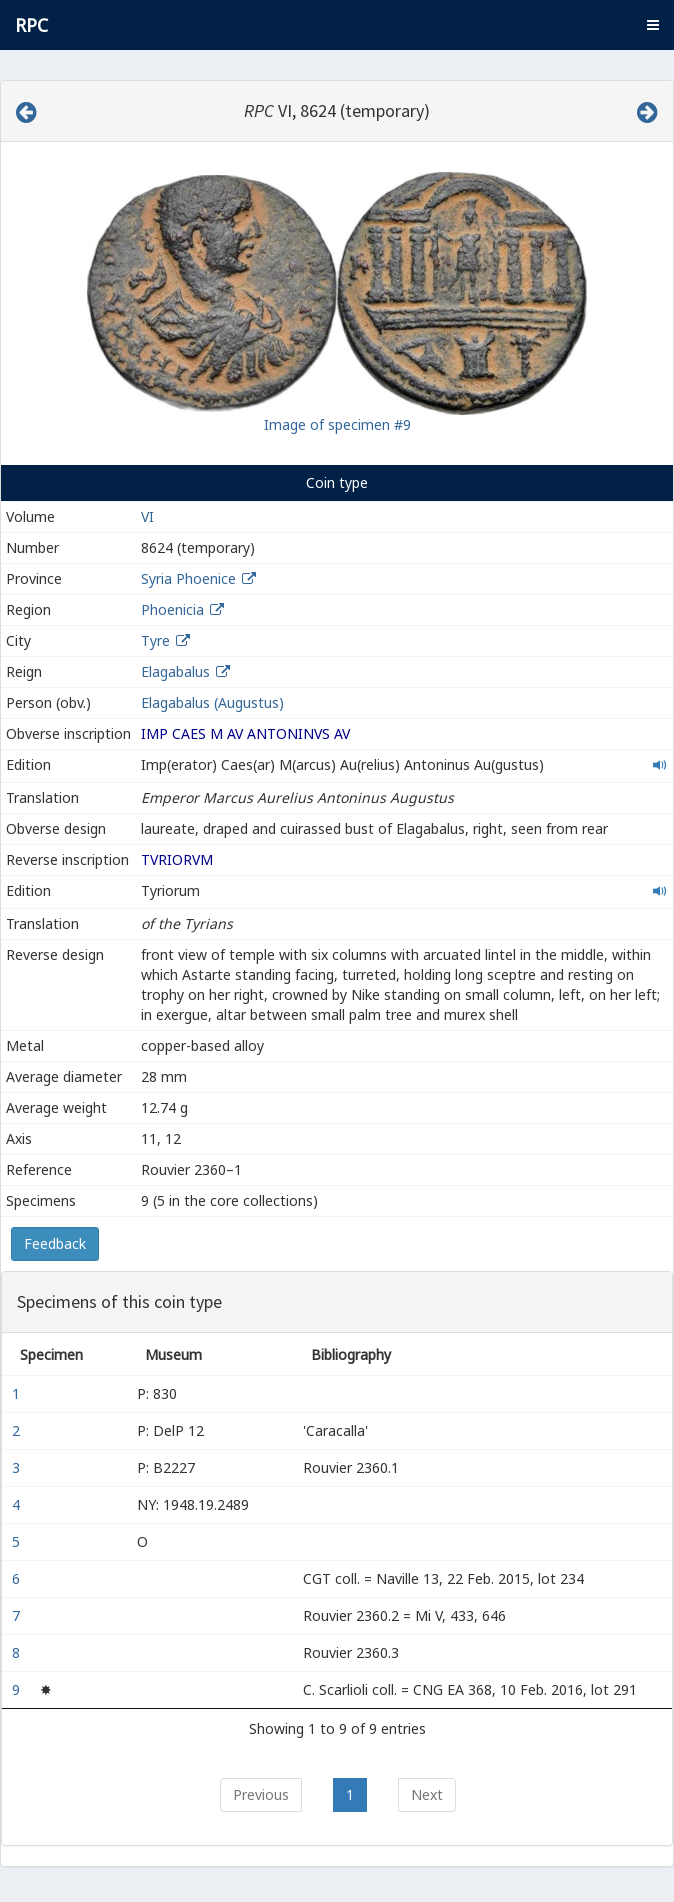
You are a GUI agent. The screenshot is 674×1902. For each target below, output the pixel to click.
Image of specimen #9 (337, 424)
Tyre (155, 640)
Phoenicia (172, 609)
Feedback (55, 1243)
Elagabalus (175, 671)
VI (147, 516)
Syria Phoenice (188, 578)
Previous (261, 1794)
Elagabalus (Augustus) (212, 702)
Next (427, 1794)
